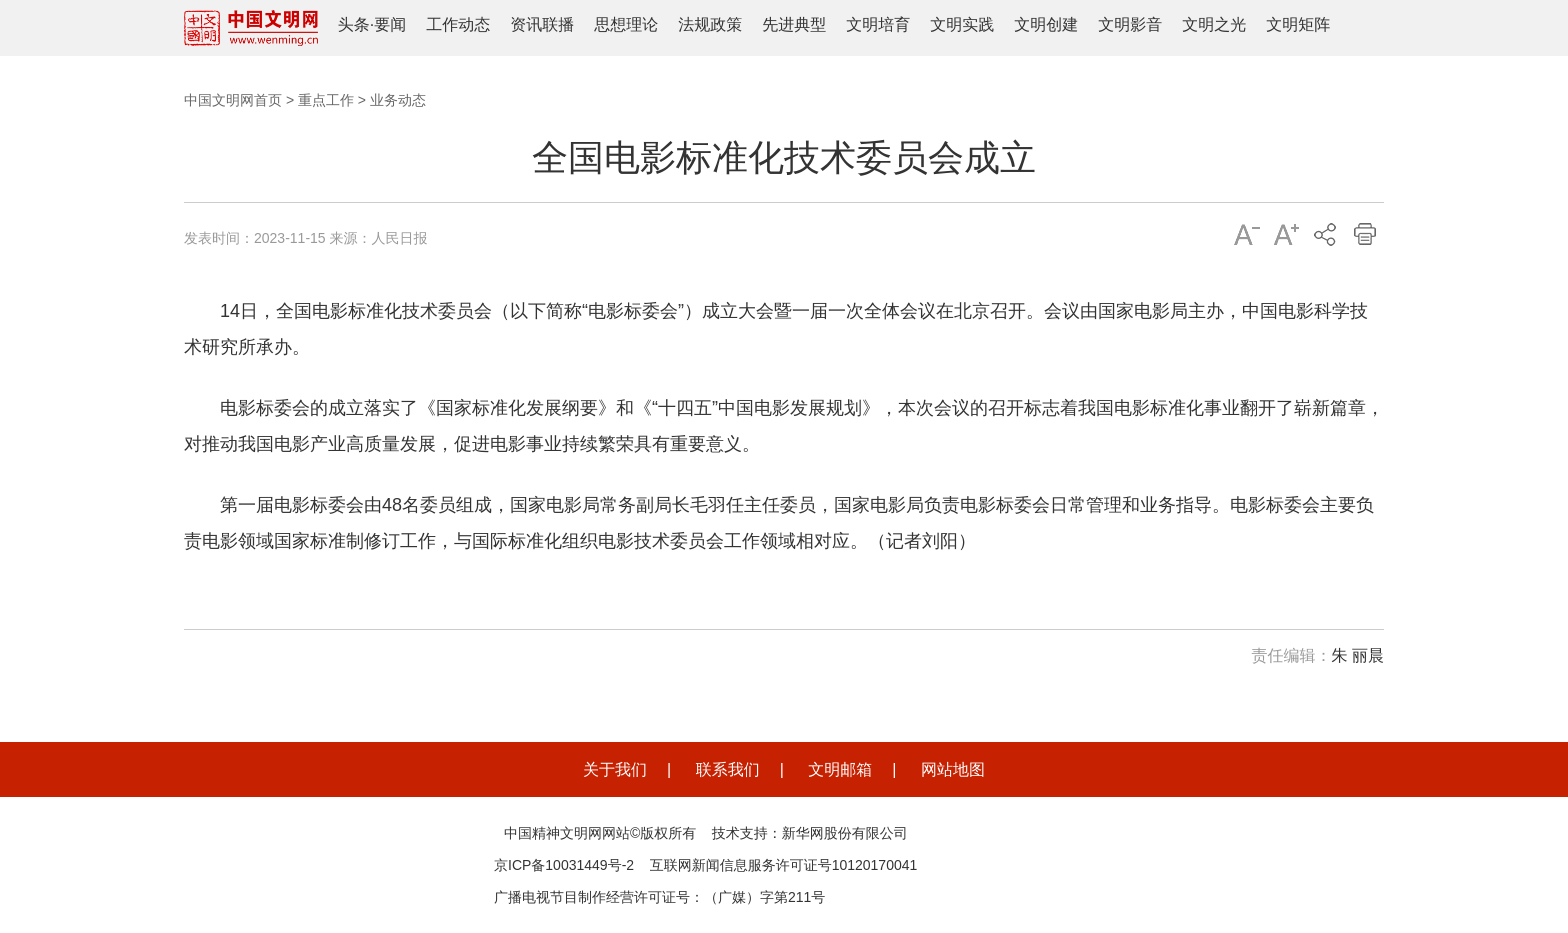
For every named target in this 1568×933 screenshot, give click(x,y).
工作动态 (458, 24)
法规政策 (710, 24)
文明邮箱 (840, 769)
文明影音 (1130, 24)
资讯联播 (542, 24)
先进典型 (794, 24)
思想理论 (626, 24)
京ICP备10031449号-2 (564, 865)
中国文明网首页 (233, 100)
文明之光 (1214, 24)
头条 (354, 24)
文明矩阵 (1298, 24)
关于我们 (615, 769)
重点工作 (326, 100)
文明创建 (1046, 24)
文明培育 (878, 24)
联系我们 (728, 769)
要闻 (390, 24)
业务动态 (398, 100)
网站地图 (953, 769)
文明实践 (962, 24)
